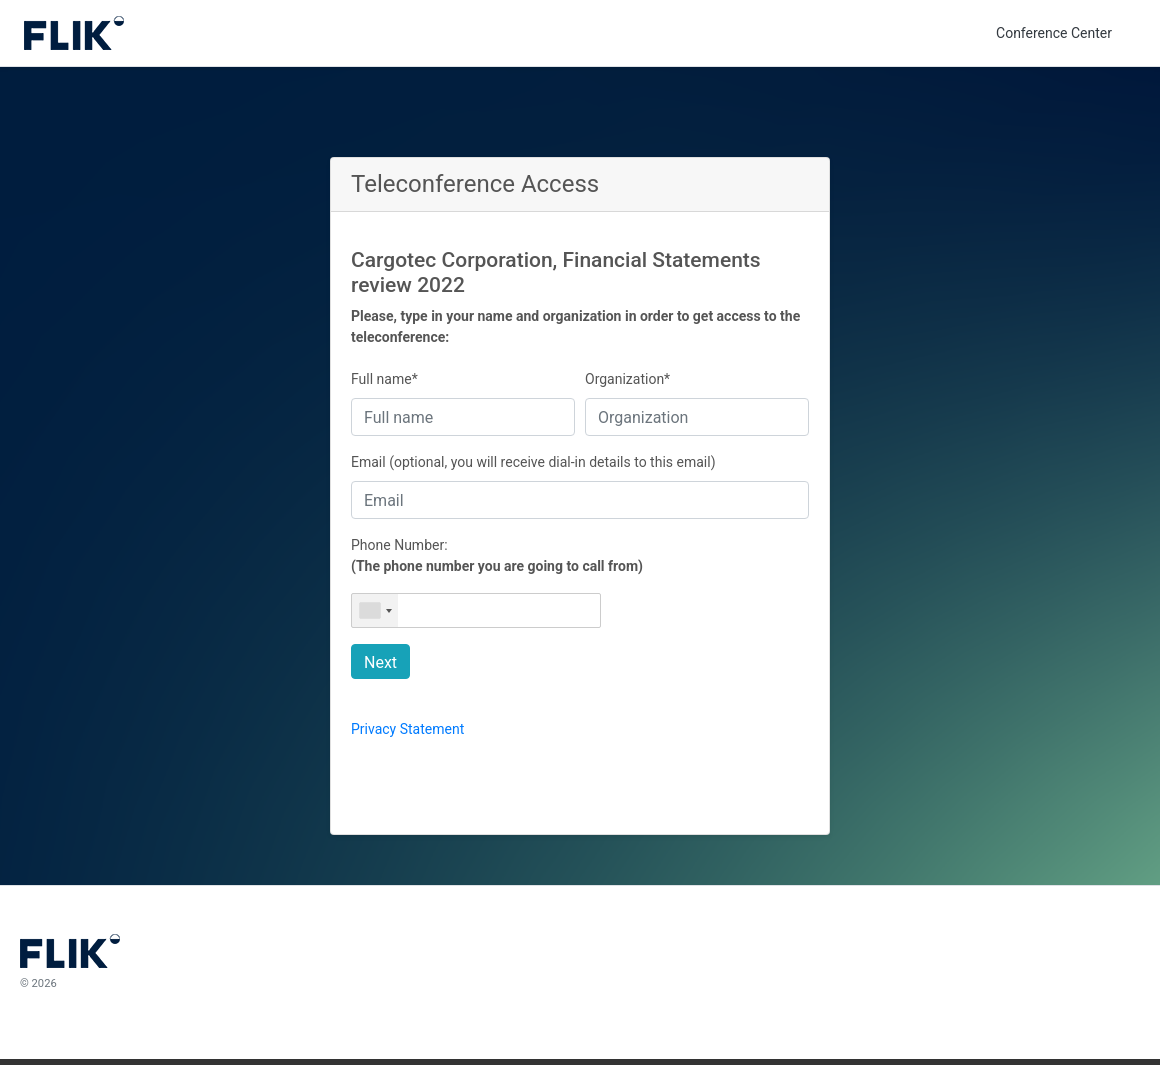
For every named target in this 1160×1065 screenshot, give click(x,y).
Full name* (384, 379)
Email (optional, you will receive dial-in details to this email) (533, 462)
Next (380, 662)
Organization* (627, 379)
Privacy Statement (407, 729)
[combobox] (375, 610)
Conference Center (1054, 33)
